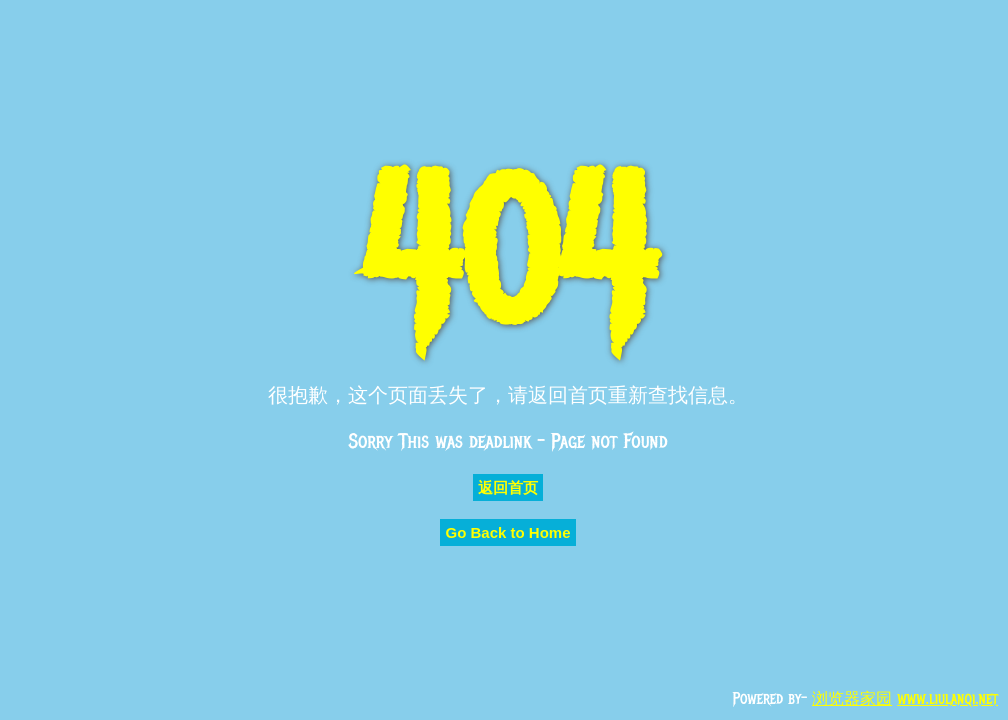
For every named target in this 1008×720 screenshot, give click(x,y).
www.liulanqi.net (947, 699)
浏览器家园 (852, 699)
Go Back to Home (507, 532)
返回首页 (508, 487)
